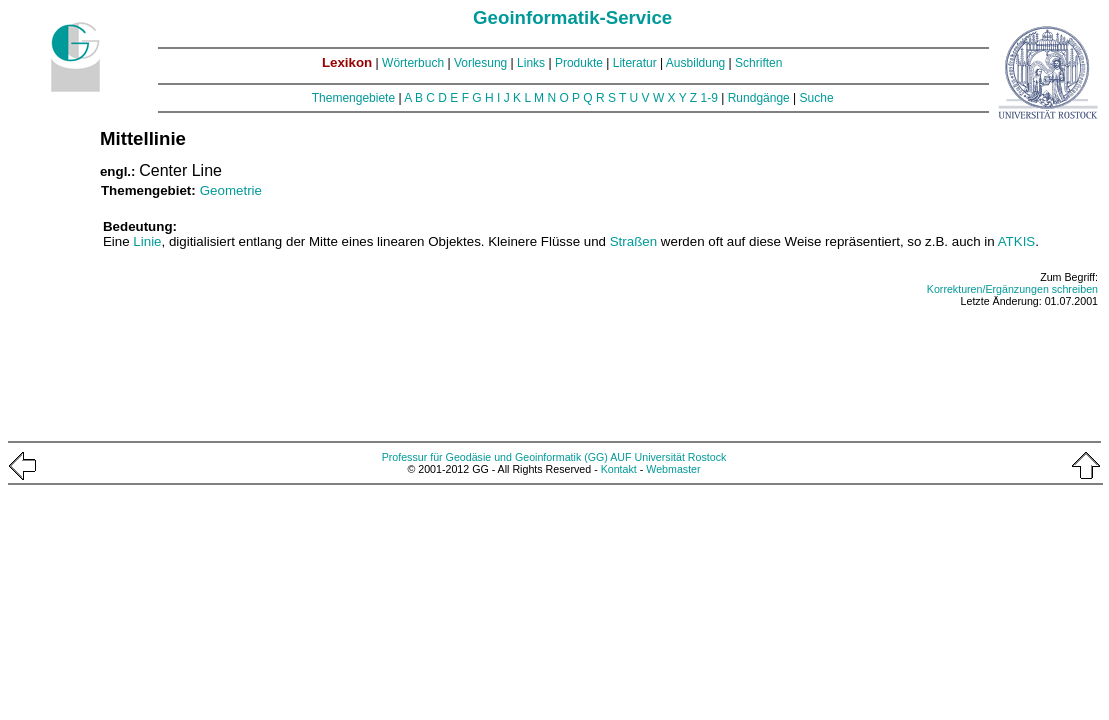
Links (531, 63)
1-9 (709, 98)
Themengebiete (353, 98)
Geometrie (231, 190)
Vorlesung (480, 63)
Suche (817, 98)
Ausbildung (695, 63)
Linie (147, 241)
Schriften (758, 63)
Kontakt (619, 469)
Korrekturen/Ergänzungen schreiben (1012, 289)
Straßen (633, 241)
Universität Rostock (681, 457)
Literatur (635, 63)
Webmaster (673, 469)
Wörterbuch (413, 63)
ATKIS (1017, 241)
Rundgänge (759, 98)
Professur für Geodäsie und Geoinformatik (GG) (495, 457)
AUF (620, 457)
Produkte (579, 63)
